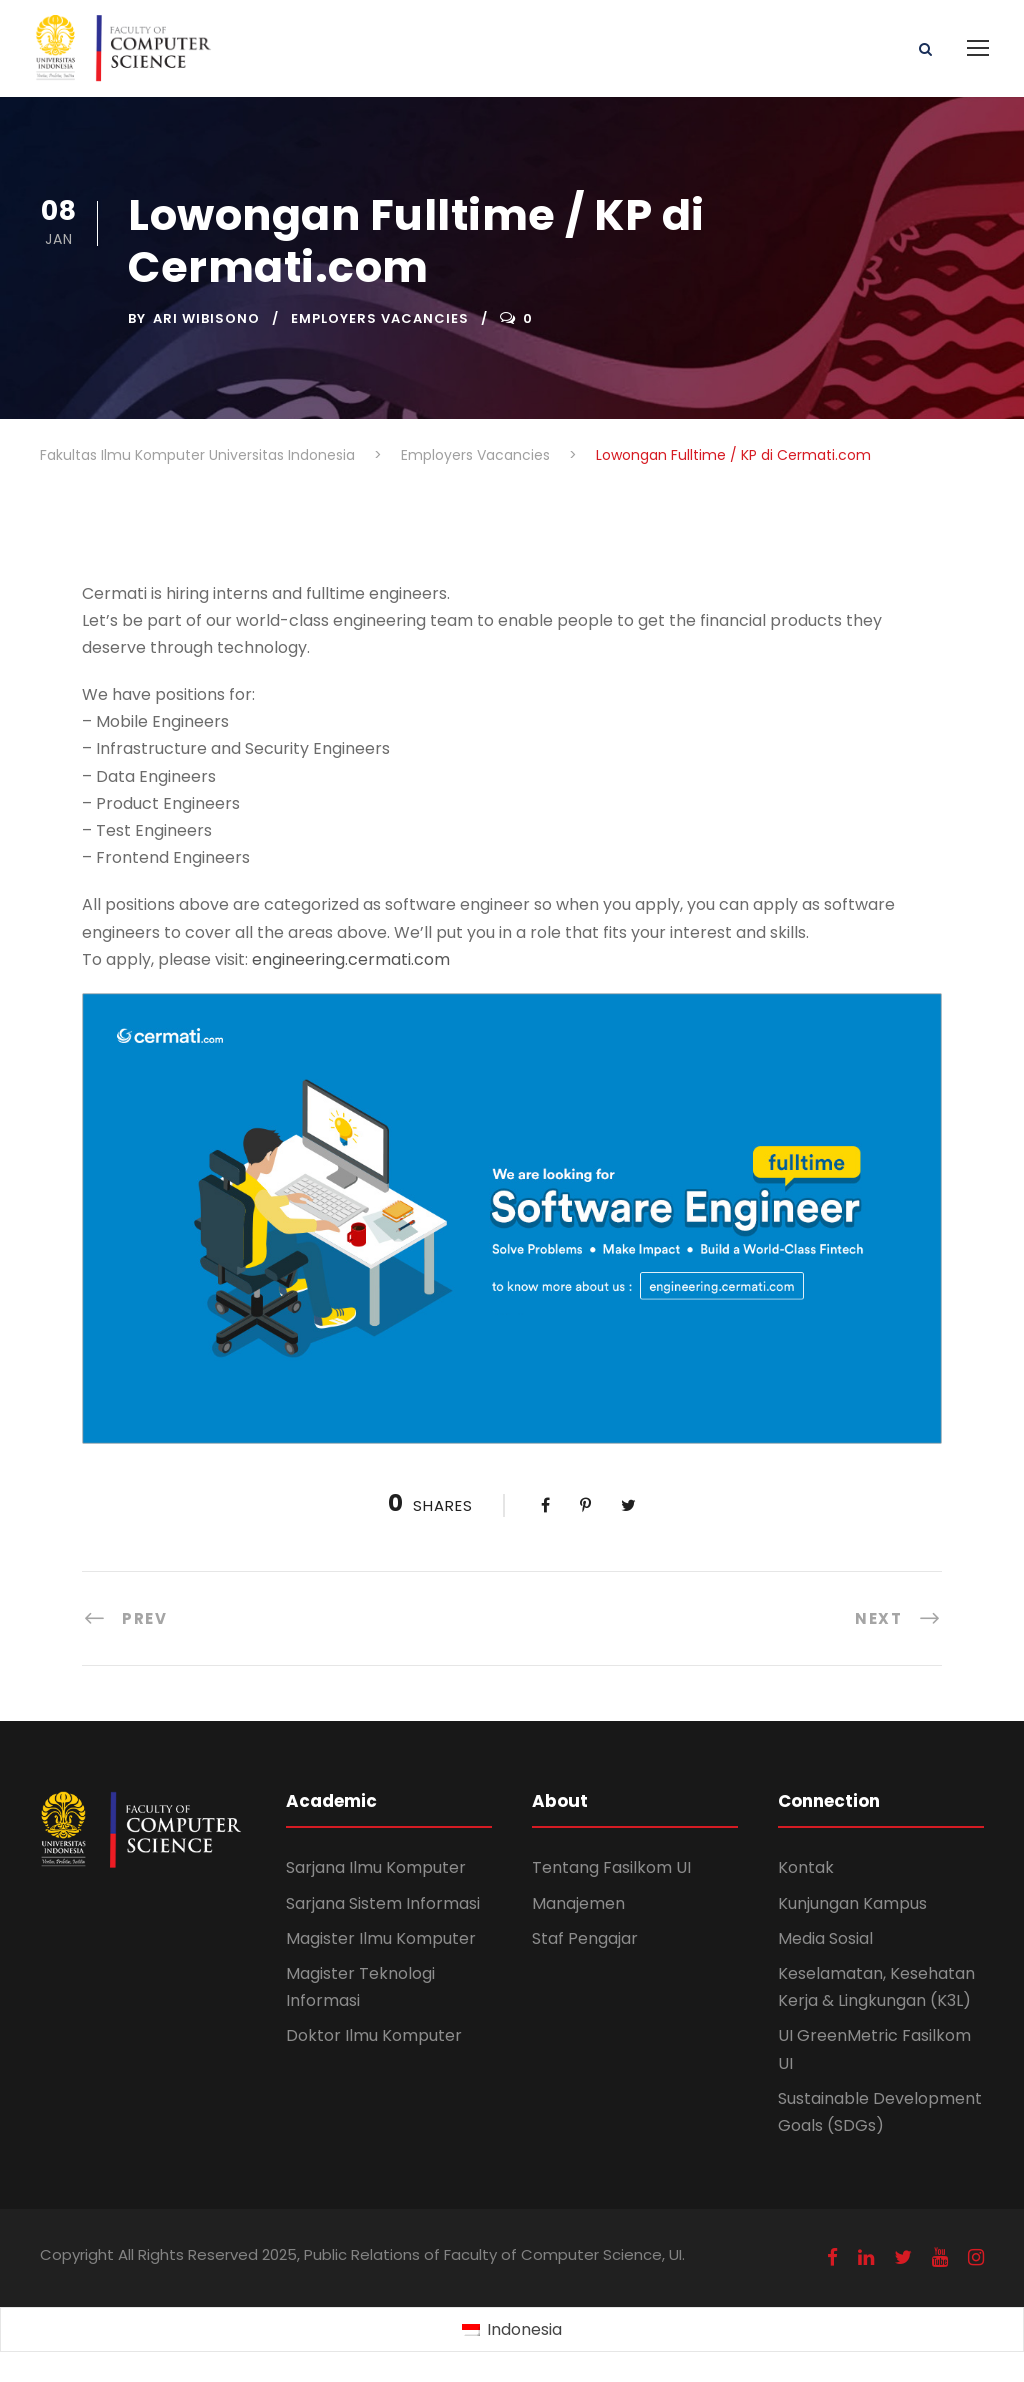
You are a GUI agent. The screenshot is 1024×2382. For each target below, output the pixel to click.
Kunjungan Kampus (852, 1903)
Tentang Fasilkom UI (611, 1867)
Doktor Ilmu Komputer (374, 2035)
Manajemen (578, 1903)
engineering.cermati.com (351, 959)
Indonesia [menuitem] (524, 2329)
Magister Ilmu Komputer (381, 1938)
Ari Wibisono (206, 318)
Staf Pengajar (585, 1938)
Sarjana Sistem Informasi (383, 1903)
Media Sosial (825, 1938)
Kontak (806, 1867)
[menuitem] (511, 2330)
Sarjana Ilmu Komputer (376, 1867)
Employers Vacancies (380, 318)
